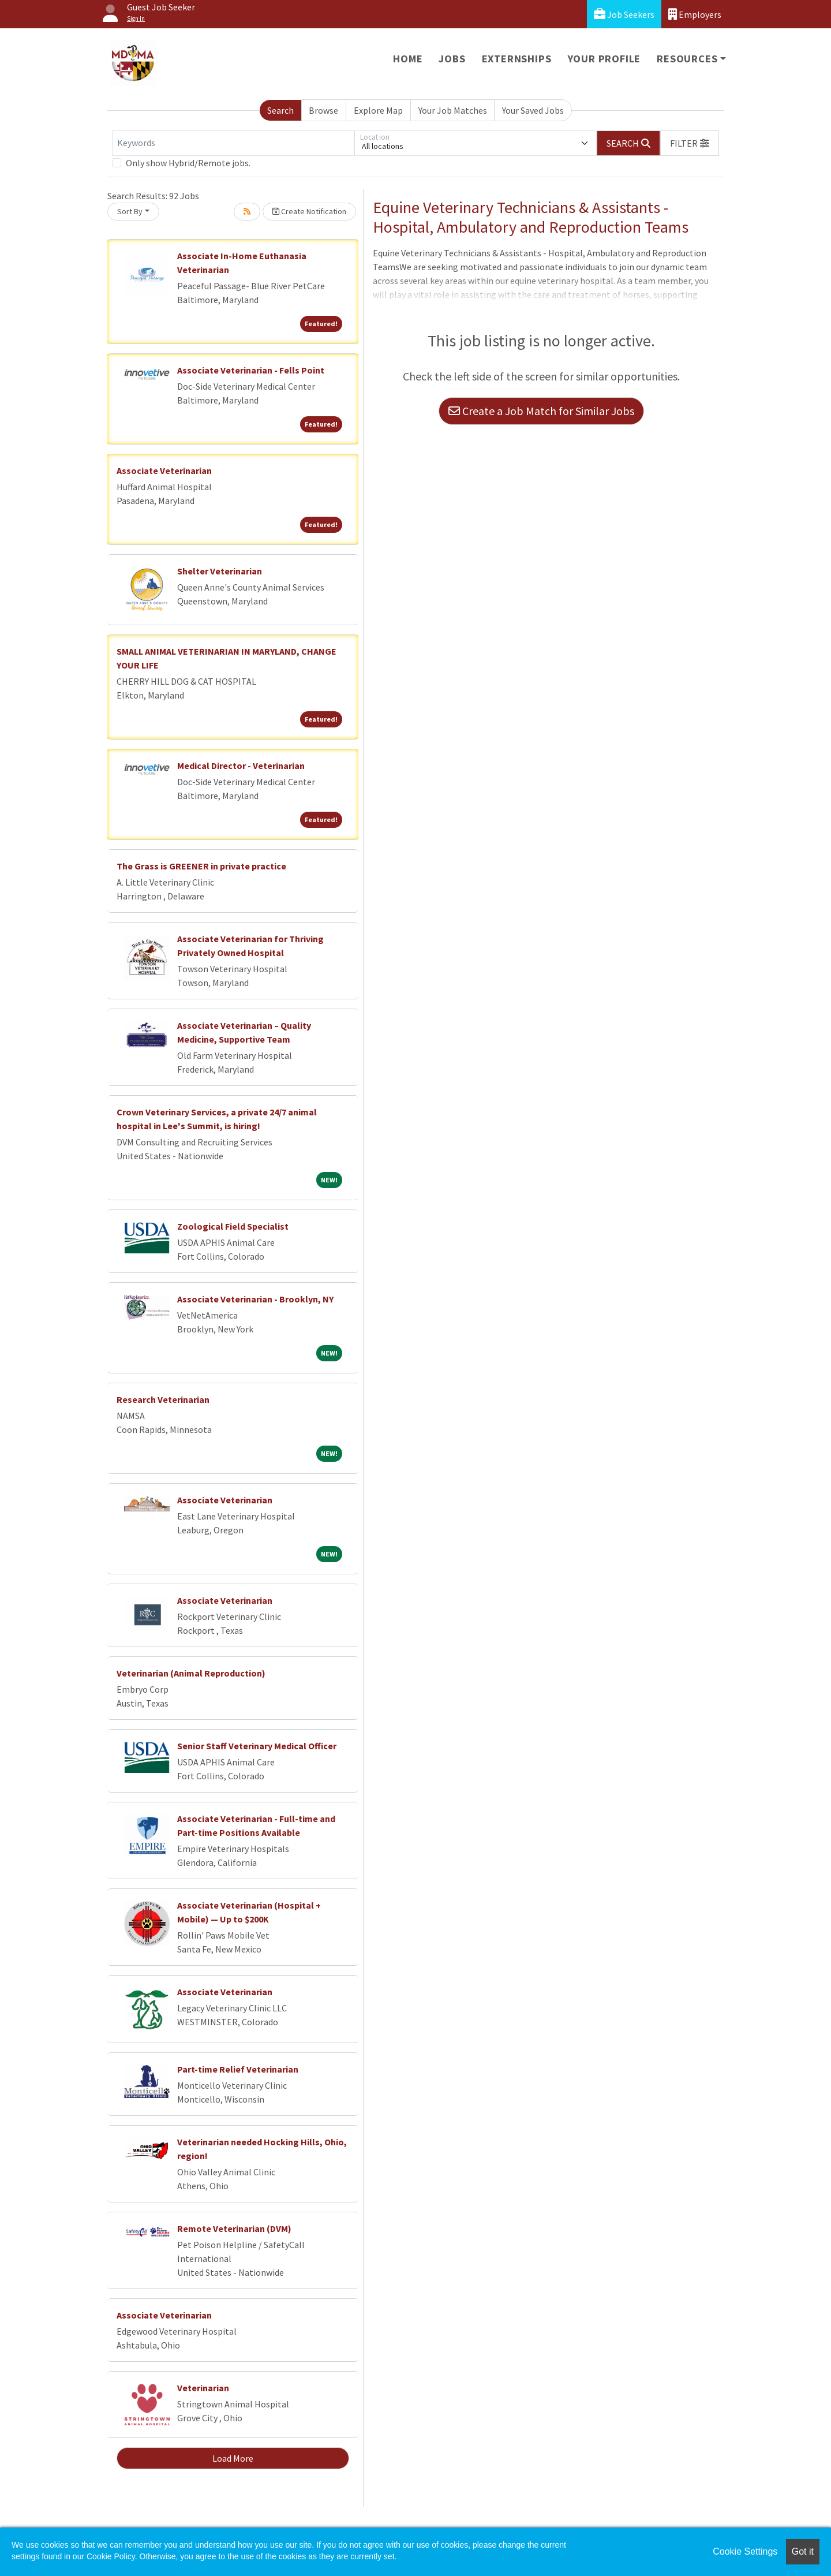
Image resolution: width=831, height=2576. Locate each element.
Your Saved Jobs (533, 110)
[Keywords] (233, 143)
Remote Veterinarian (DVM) (234, 2228)
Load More (232, 2458)
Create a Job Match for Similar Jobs (541, 411)
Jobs (452, 58)
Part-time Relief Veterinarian (237, 2069)
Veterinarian (203, 2388)
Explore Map (378, 110)
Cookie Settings (745, 2551)
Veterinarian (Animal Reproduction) (191, 1673)
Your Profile (604, 58)
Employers (694, 14)
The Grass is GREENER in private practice (201, 866)
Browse (323, 110)
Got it (803, 2551)
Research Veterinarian (163, 1399)
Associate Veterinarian (164, 470)
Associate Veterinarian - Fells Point (250, 370)
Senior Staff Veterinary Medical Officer (256, 1746)
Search (280, 110)
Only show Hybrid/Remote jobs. (188, 163)
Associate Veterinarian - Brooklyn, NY (255, 1299)
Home (407, 58)
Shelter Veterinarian (219, 571)
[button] (689, 143)
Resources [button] (687, 58)
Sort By (130, 211)
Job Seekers (624, 14)
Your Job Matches (452, 110)
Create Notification (309, 211)
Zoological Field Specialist (233, 1226)
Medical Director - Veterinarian (241, 765)
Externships (517, 58)
